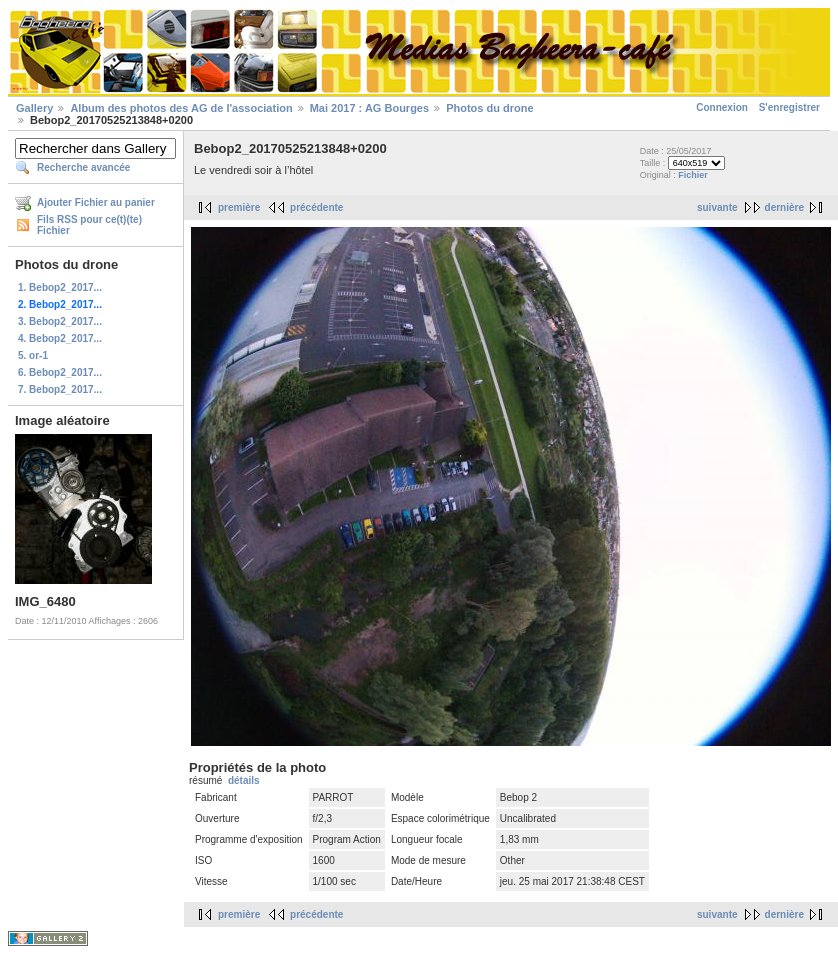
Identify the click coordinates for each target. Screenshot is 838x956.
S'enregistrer (789, 107)
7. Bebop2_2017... (60, 389)
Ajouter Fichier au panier (96, 202)
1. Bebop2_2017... (60, 287)
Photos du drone (489, 108)
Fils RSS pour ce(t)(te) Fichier (89, 225)
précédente (316, 207)
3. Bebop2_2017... (60, 321)
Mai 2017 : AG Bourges (369, 108)
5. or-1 (33, 355)
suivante (717, 207)
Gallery (34, 108)
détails (244, 780)
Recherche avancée (83, 167)
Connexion (722, 107)
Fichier (693, 175)
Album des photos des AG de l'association (181, 108)
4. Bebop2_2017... (60, 338)
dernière (784, 207)
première (239, 207)
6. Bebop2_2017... (60, 372)
